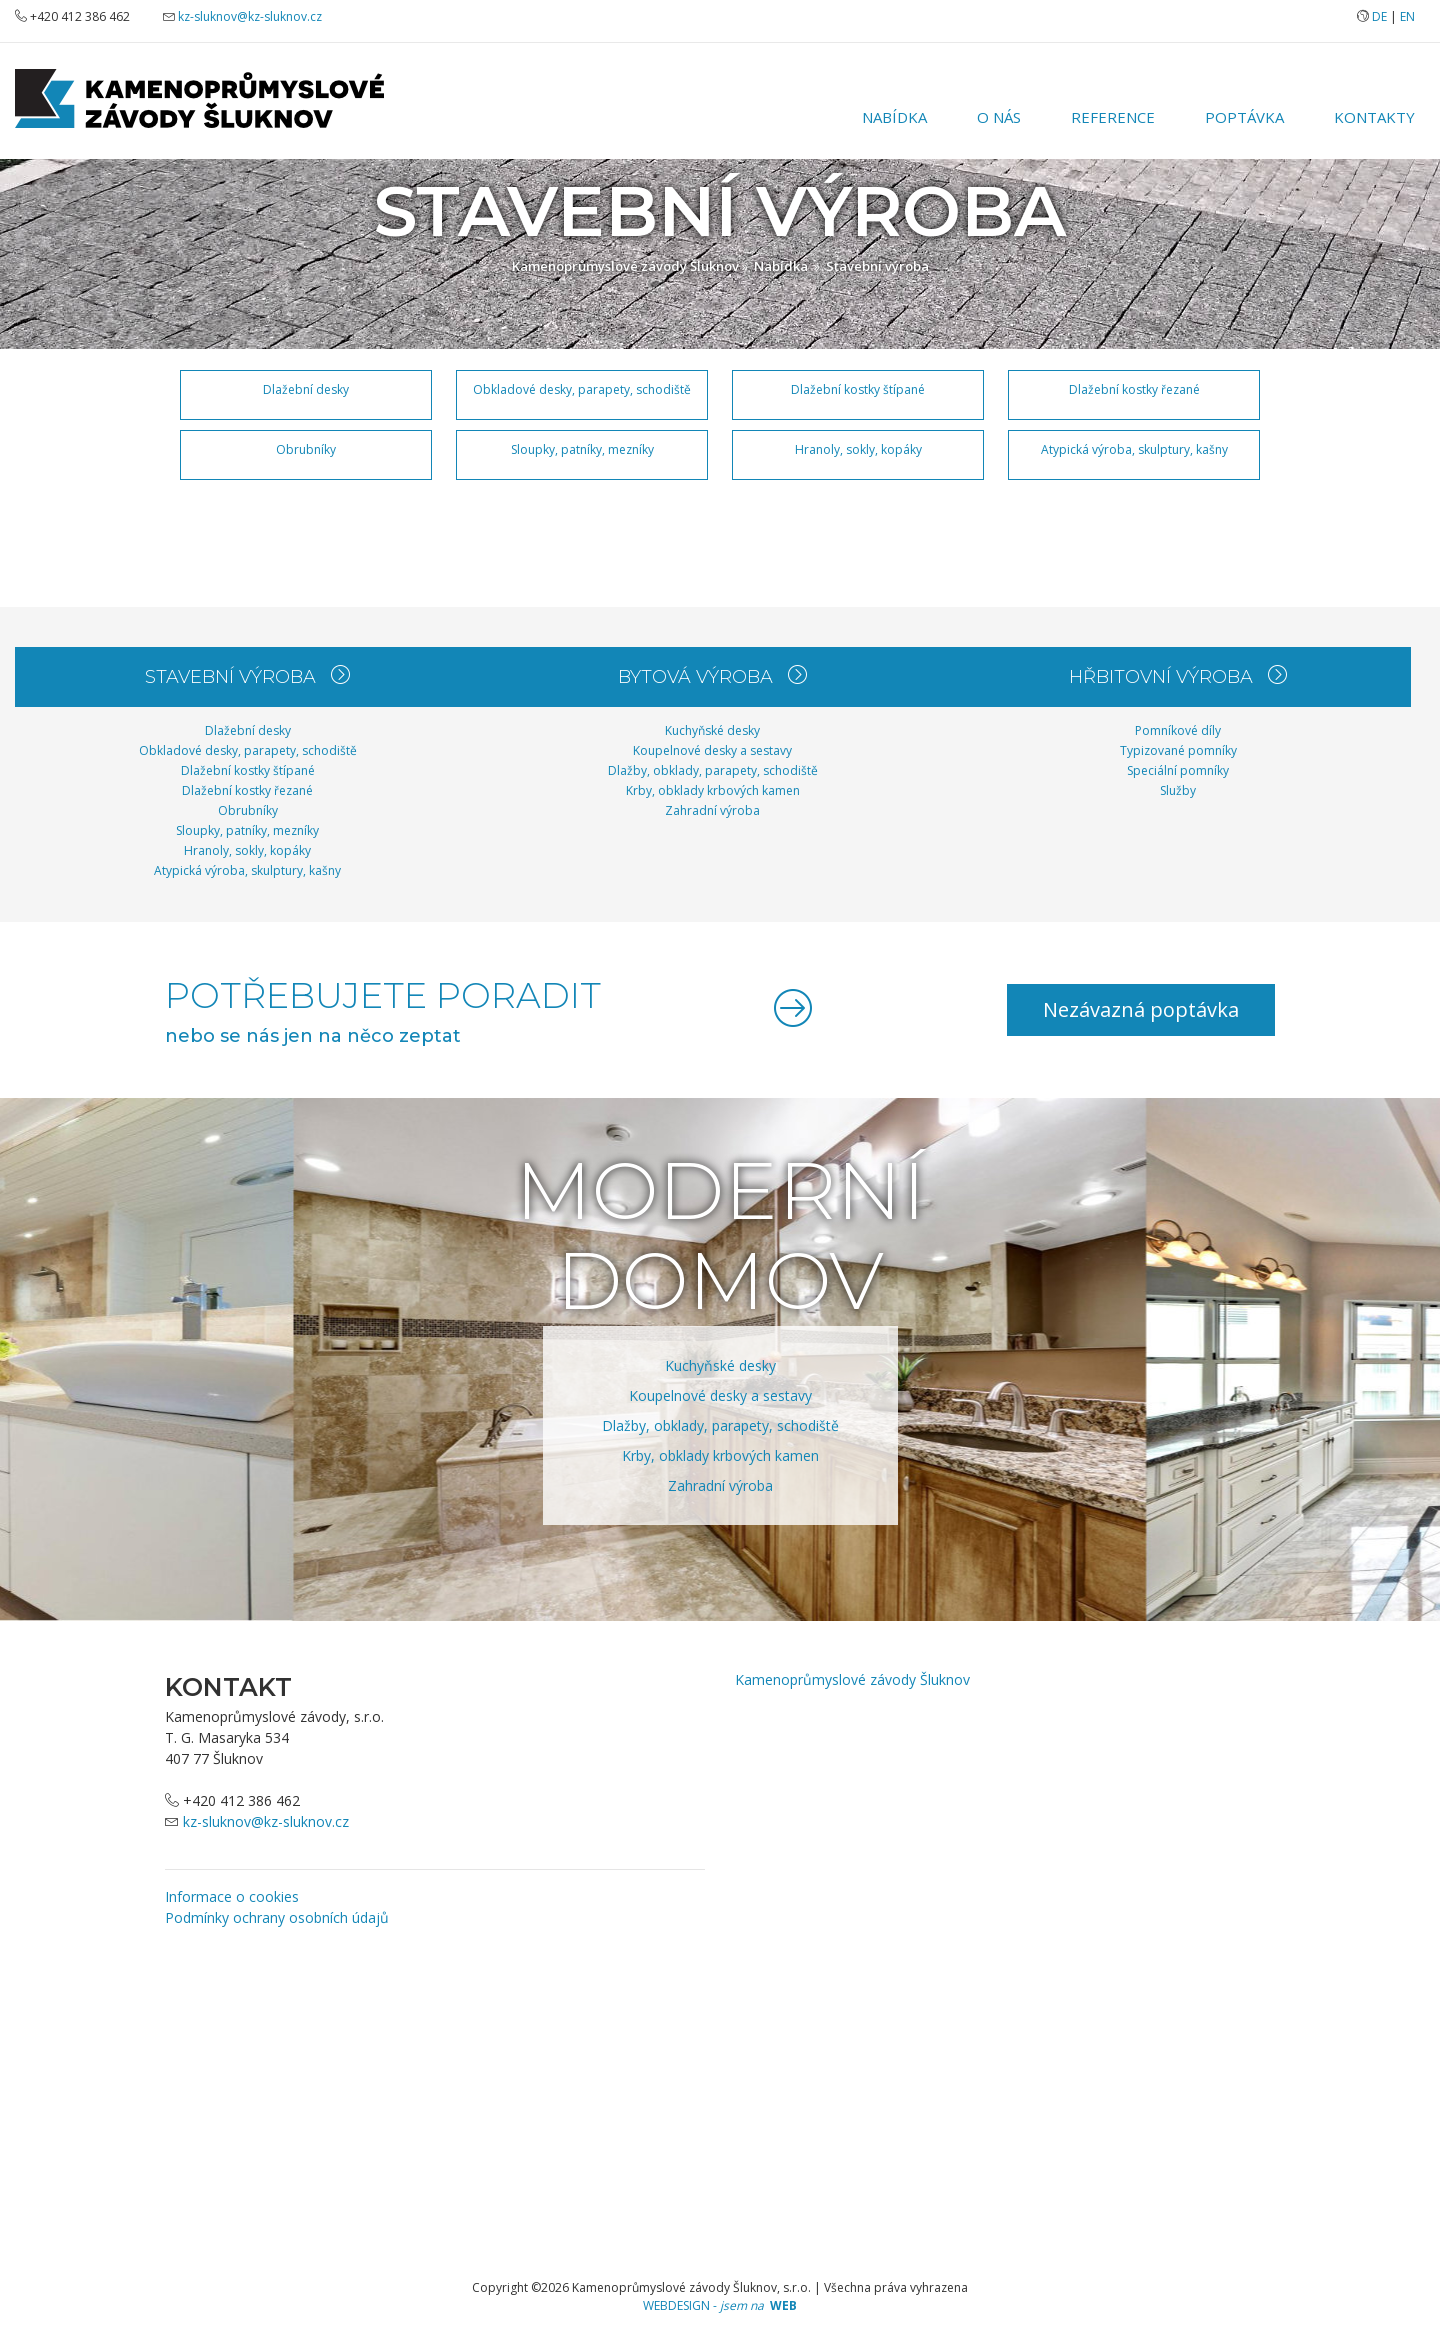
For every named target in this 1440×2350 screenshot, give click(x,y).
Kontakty (1374, 117)
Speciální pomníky (1178, 770)
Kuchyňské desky (712, 730)
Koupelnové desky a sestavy (712, 750)
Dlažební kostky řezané (1134, 389)
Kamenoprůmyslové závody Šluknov (625, 266)
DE (1379, 16)
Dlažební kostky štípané (858, 389)
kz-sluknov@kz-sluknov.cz (250, 16)
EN (1407, 16)
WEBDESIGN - (720, 2305)
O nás (999, 117)
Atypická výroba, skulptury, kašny (1134, 449)
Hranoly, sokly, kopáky (858, 449)
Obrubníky (306, 449)
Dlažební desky (306, 389)
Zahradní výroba (712, 810)
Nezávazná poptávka (1141, 1009)
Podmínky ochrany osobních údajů (277, 1917)
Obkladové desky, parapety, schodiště (582, 389)
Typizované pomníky (1178, 750)
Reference (1113, 117)
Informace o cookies (232, 1896)
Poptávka (1244, 117)
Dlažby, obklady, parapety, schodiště (713, 770)
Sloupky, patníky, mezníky (582, 449)
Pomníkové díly (1178, 730)
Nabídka (894, 117)
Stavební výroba (877, 266)
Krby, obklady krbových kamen (713, 790)
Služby (1178, 790)
